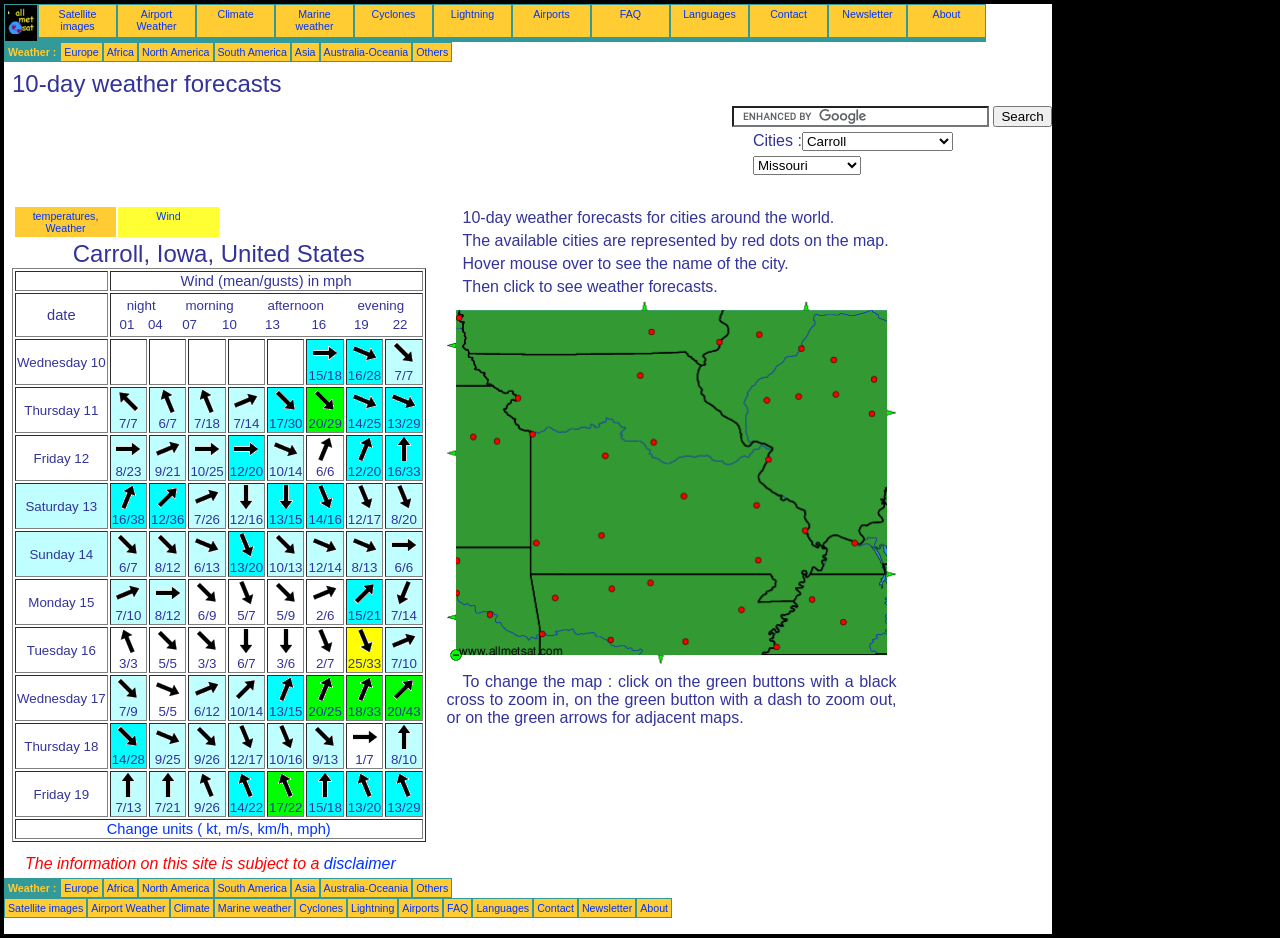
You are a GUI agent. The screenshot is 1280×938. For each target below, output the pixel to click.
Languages (709, 14)
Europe (81, 52)
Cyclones (394, 14)
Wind (168, 216)
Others (432, 52)
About (947, 14)
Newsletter (867, 14)
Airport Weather (156, 20)
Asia (305, 52)
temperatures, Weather (66, 222)
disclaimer (360, 863)
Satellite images (78, 20)
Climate (235, 14)
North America (176, 52)
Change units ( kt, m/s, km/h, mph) (219, 829)
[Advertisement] (368, 151)
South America (252, 52)
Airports (551, 14)
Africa (120, 52)
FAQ (630, 14)
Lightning (472, 14)
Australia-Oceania (366, 52)
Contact (788, 14)
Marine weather (315, 20)
